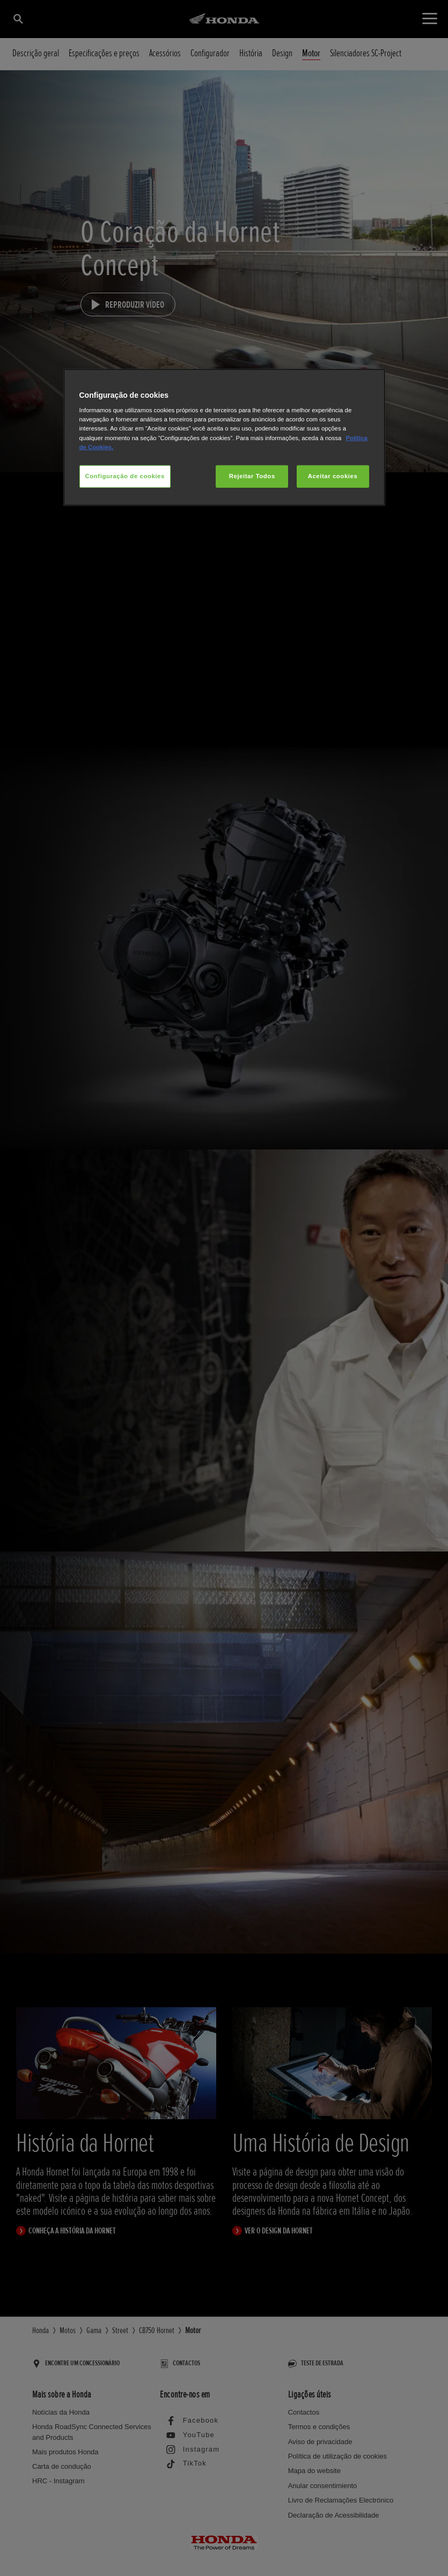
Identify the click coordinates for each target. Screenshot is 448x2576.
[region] (224, 437)
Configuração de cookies (125, 475)
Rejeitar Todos (252, 475)
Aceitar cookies (333, 475)
